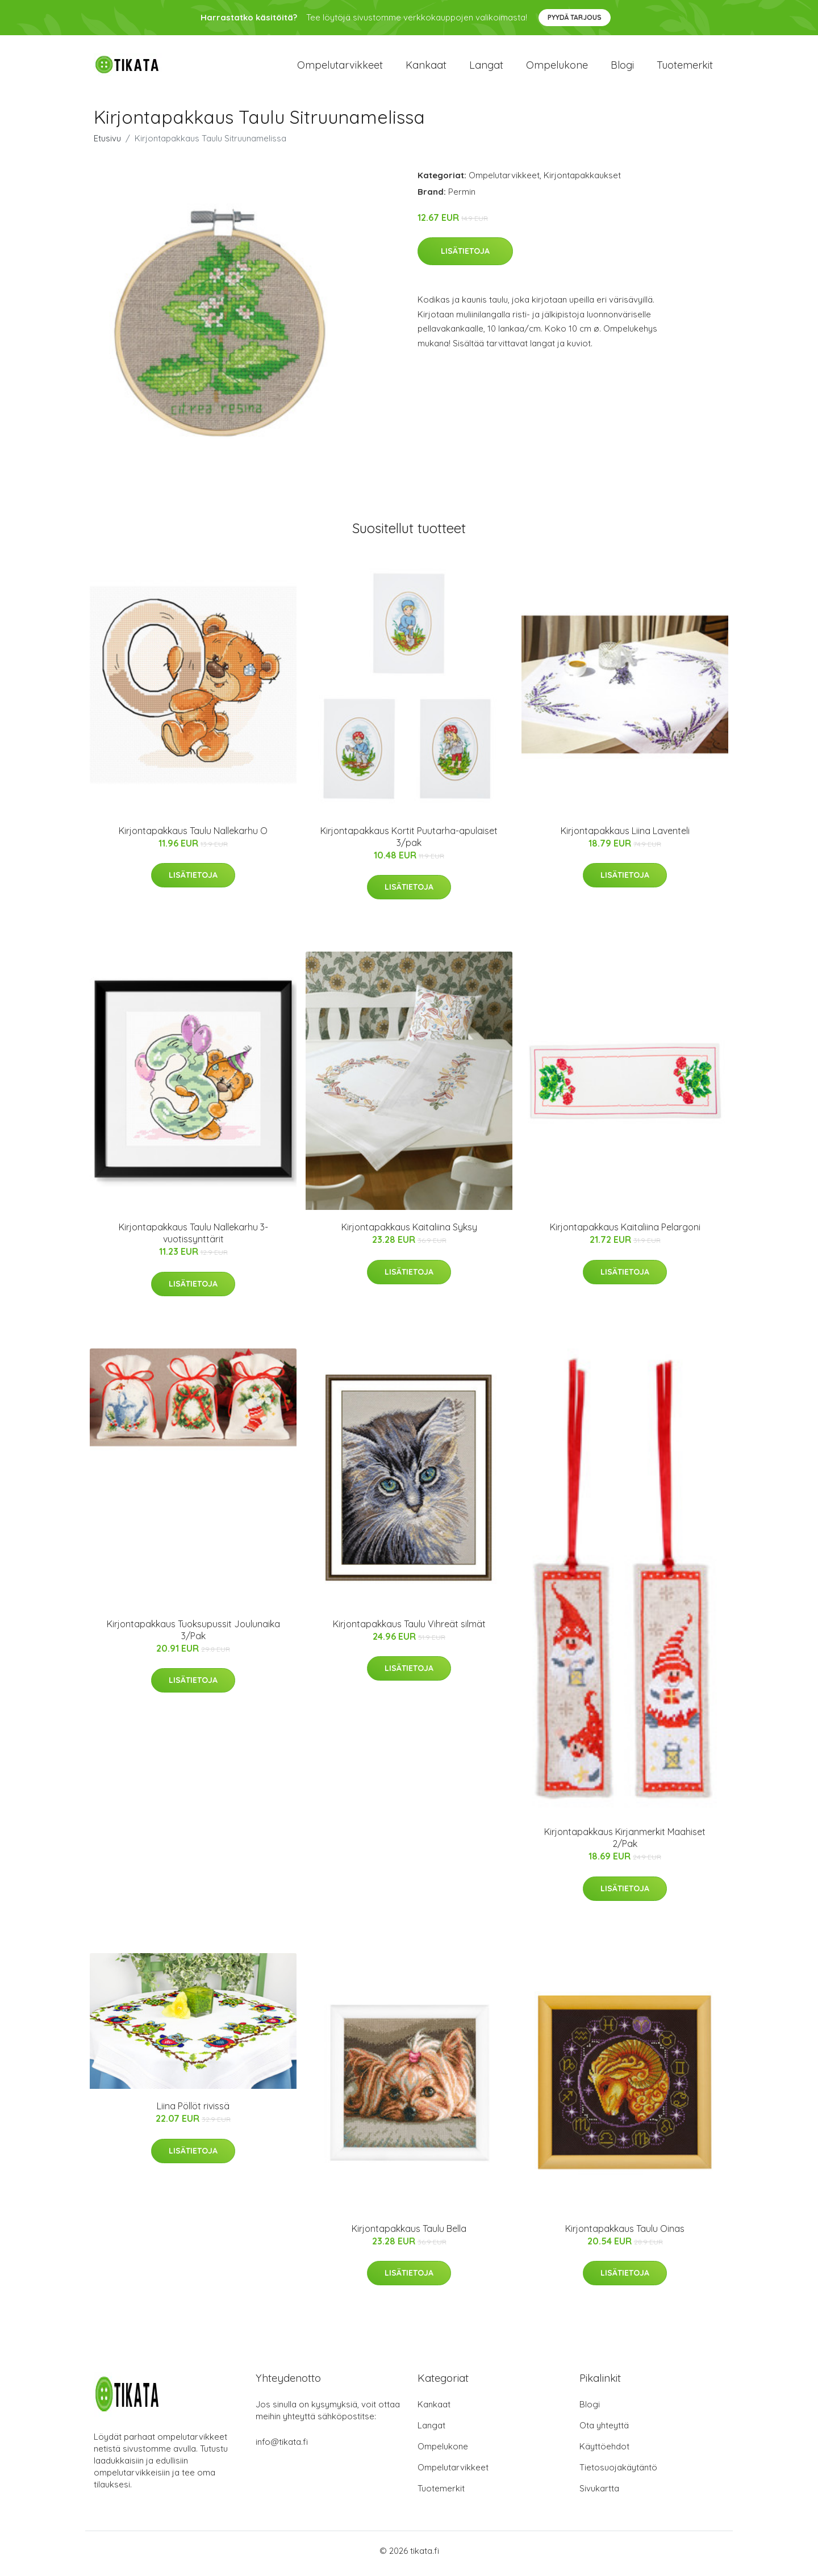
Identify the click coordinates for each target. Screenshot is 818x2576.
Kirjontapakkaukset (582, 180)
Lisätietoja (465, 257)
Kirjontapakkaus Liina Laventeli (625, 836)
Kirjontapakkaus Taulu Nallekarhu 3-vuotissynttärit (193, 1239)
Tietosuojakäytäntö (618, 2473)
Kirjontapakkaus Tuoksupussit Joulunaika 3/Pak (193, 1635)
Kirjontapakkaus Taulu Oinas (625, 2234)
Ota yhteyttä (604, 2431)
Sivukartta (599, 2494)
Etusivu (107, 144)
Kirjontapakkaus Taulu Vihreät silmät (409, 1629)
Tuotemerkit (685, 67)
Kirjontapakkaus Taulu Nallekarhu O (193, 836)
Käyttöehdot (604, 2452)
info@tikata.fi (282, 2447)
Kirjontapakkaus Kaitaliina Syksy (409, 1233)
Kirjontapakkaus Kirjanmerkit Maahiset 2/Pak (625, 1843)
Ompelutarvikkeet (340, 67)
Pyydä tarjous (575, 17)
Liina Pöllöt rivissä (193, 2112)
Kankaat (426, 67)
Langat (486, 67)
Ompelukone (557, 67)
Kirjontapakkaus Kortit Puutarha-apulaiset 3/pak (409, 842)
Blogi (622, 67)
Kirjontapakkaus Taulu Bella (409, 2234)
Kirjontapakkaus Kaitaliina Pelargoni (625, 1233)
